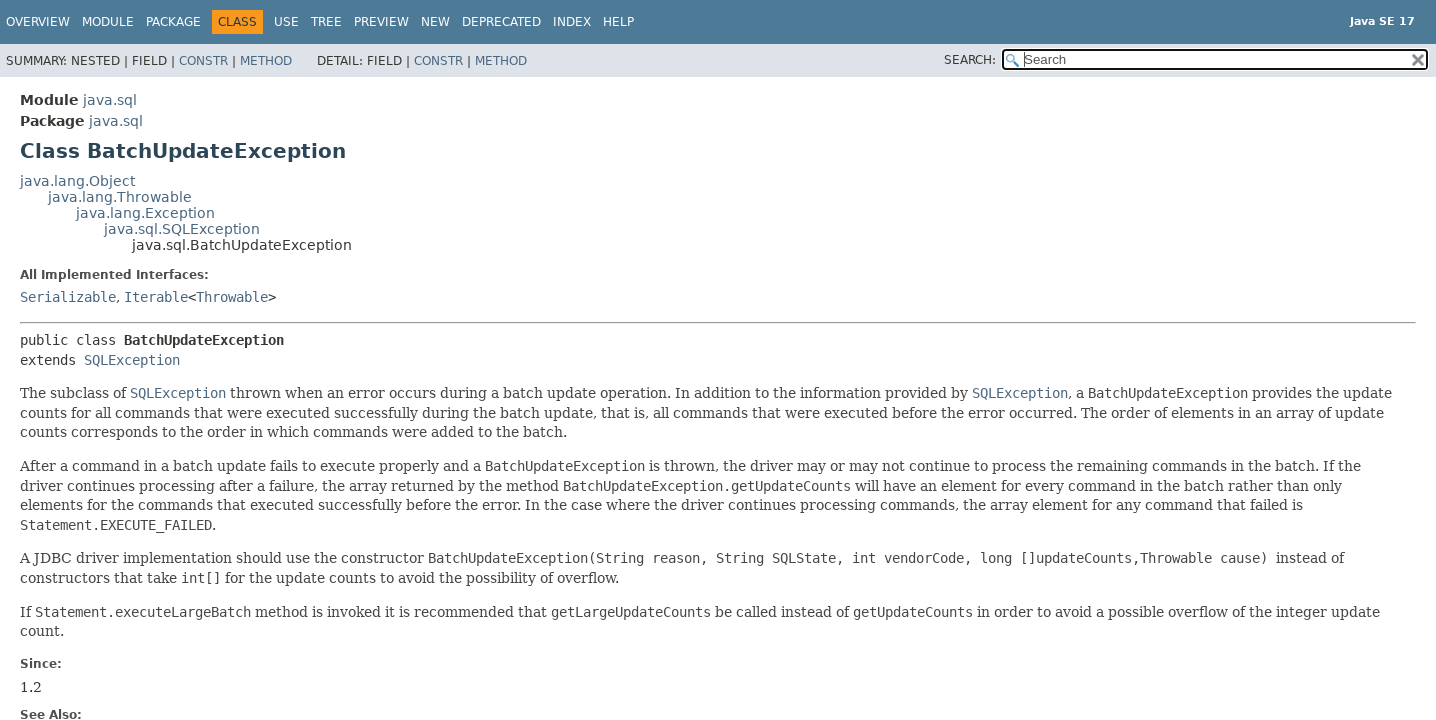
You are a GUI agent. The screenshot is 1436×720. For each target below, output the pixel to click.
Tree (326, 22)
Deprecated (501, 22)
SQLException (132, 360)
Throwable (232, 297)
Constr (203, 61)
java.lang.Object (77, 181)
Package (173, 22)
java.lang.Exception (145, 213)
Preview (381, 22)
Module (108, 22)
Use (286, 22)
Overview (38, 22)
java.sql (110, 100)
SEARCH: (970, 60)
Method (266, 61)
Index (572, 22)
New (435, 22)
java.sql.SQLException (182, 229)
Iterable (156, 297)
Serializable (68, 297)
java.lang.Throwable (120, 197)
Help (618, 22)
